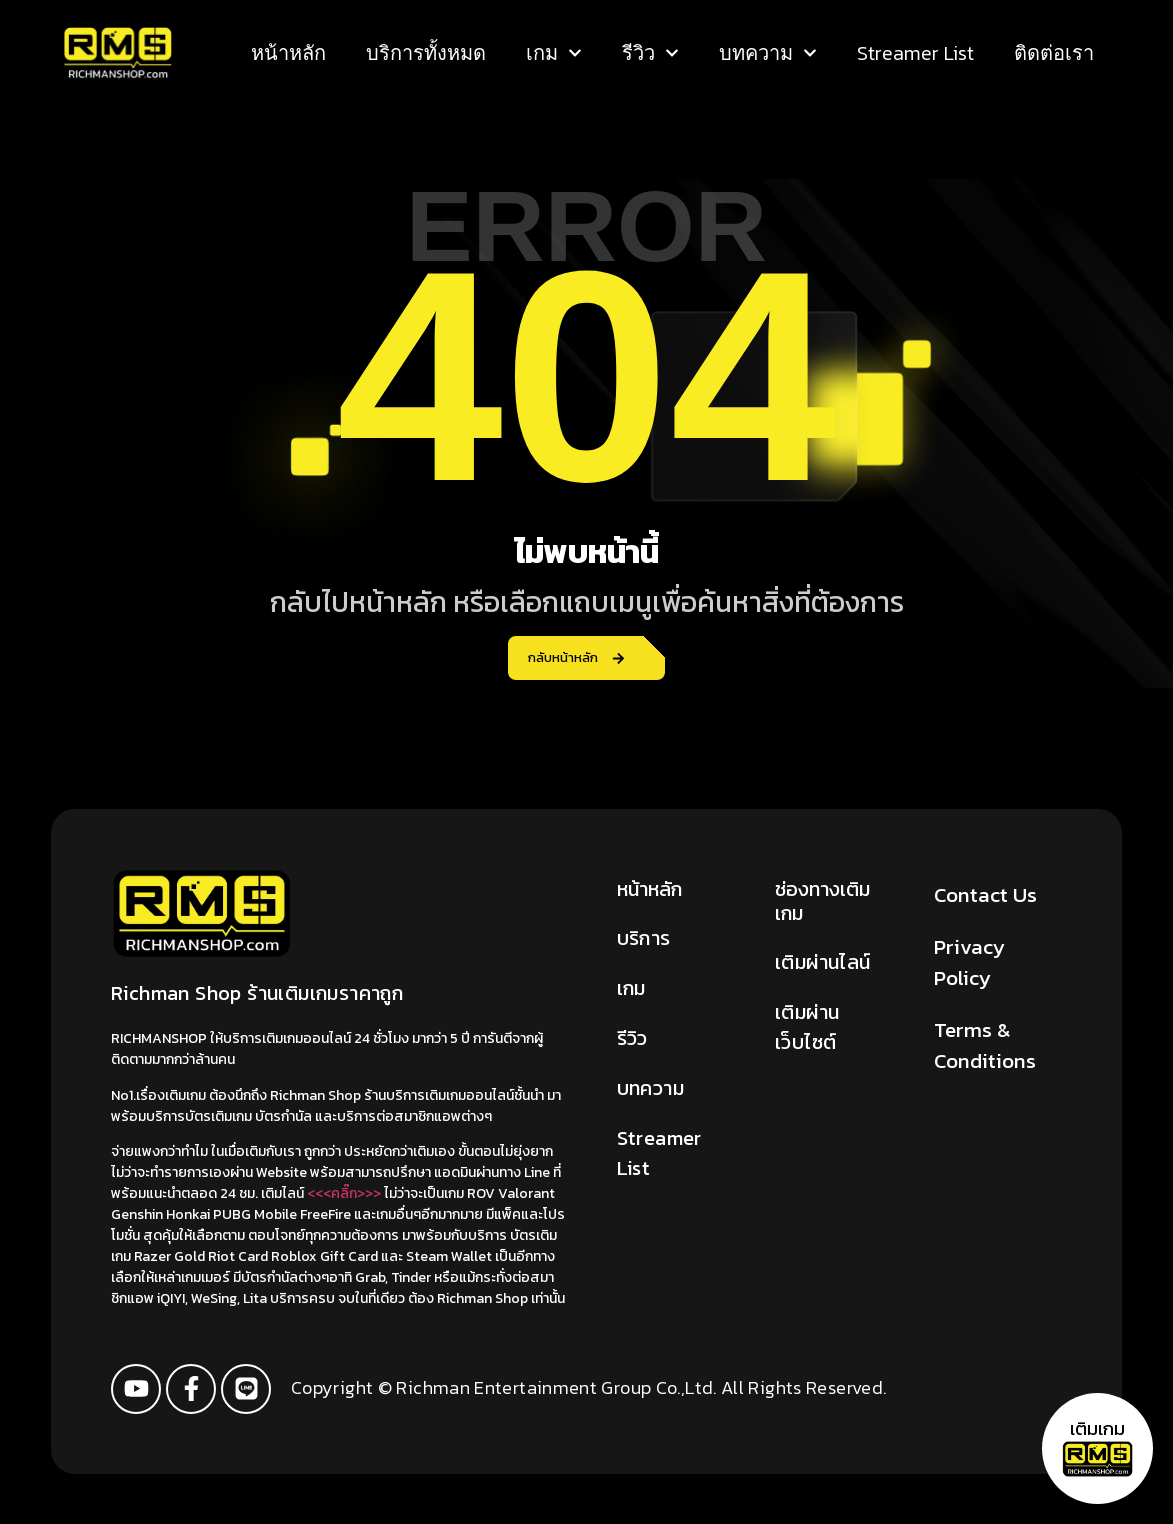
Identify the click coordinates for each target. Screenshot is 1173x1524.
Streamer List (915, 53)
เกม (554, 53)
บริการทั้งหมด (426, 53)
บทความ (768, 53)
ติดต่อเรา (1054, 53)
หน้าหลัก (288, 53)
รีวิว (650, 53)
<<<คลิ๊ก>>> (344, 1193)
